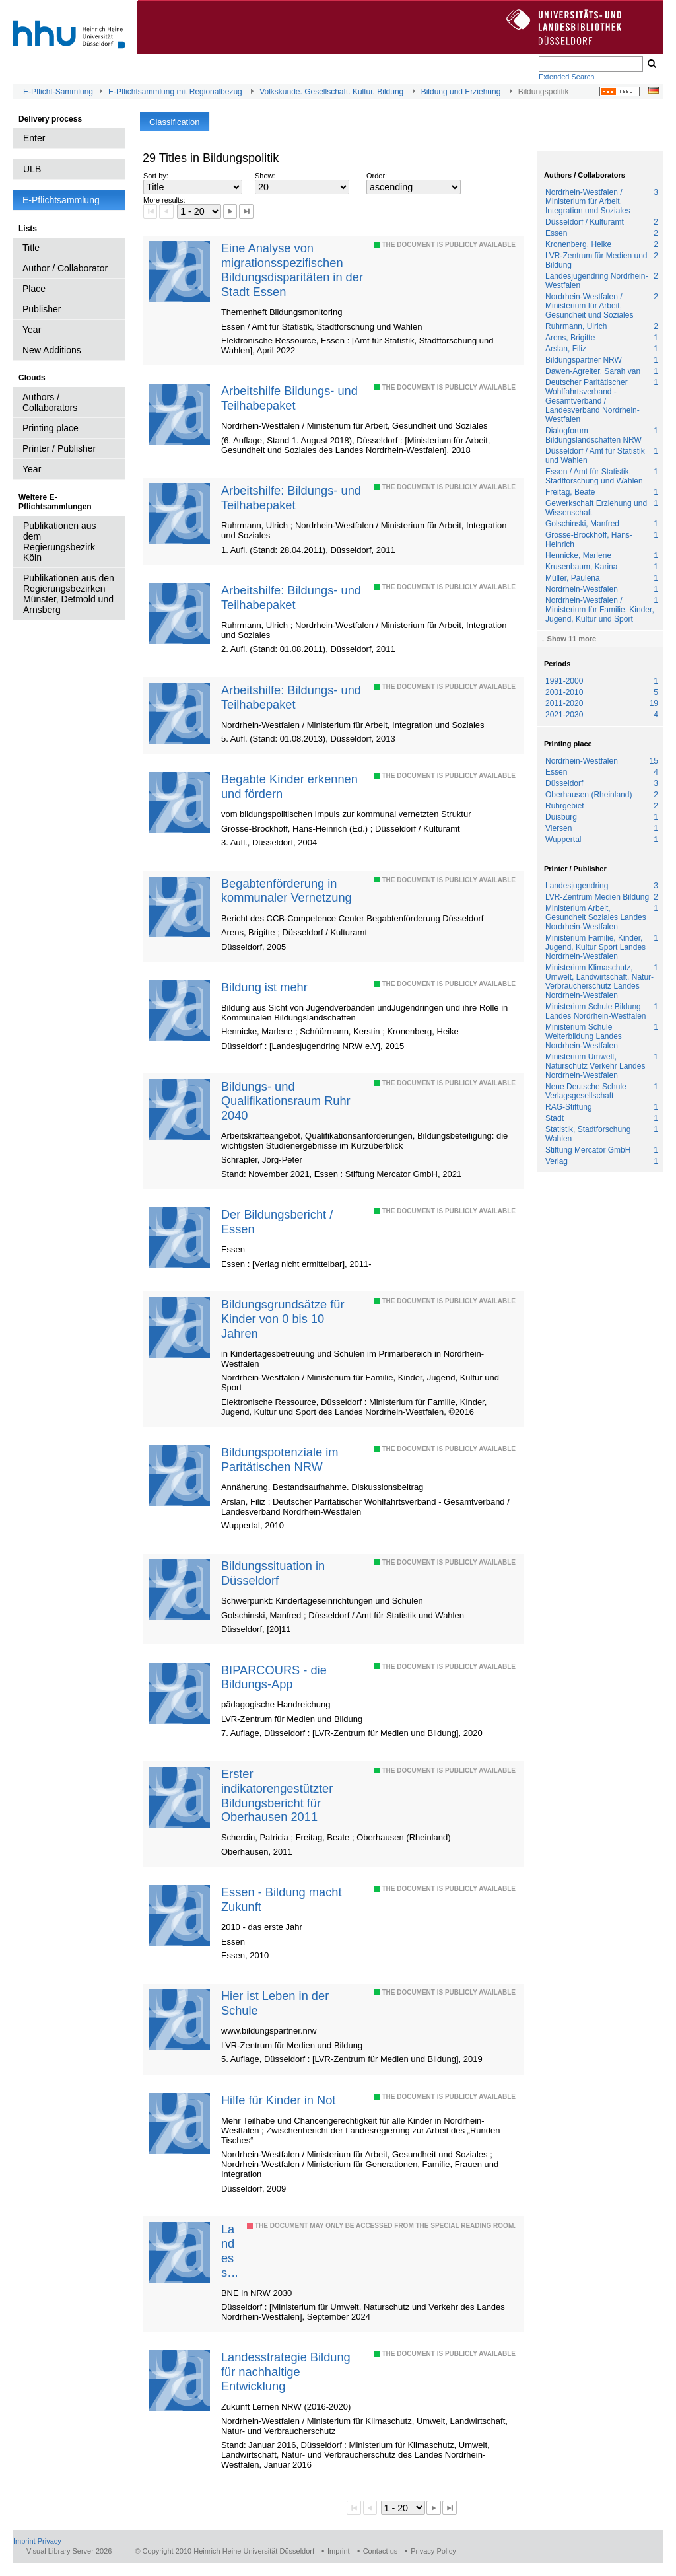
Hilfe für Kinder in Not (278, 2100)
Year (31, 329)
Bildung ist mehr (264, 987)
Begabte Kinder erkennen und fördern (289, 786)
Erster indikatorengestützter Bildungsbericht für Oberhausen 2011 (277, 1795)
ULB (32, 169)
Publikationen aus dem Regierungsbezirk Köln (59, 541)
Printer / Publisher (59, 448)
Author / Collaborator (65, 268)
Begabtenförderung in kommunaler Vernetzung (286, 891)
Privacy (49, 2541)
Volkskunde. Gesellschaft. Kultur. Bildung (331, 91)
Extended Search (566, 77)
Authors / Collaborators (49, 402)
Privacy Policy (433, 2551)
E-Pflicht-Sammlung (58, 91)
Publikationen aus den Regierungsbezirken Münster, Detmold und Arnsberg (68, 594)
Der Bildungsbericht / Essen (277, 1221)
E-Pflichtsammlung (61, 200)
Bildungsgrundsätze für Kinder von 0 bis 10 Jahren (283, 1318)
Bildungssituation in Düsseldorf (273, 1573)
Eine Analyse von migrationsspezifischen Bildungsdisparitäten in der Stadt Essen (292, 270)
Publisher (41, 309)
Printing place (50, 428)
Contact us (380, 2551)
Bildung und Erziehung (461, 91)
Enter (34, 138)
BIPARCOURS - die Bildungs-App (274, 1677)
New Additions (51, 350)
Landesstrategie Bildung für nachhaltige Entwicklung (228, 2251)
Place (34, 288)
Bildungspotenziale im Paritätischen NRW (280, 1459)
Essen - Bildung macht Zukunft (281, 1899)
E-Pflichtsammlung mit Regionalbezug (175, 91)
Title (31, 247)
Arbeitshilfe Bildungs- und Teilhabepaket (289, 398)
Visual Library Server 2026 (69, 2551)
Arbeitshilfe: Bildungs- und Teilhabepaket (291, 497)
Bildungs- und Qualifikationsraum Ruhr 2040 (286, 1100)
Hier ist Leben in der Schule (275, 2003)
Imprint (24, 2541)
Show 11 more (572, 639)
